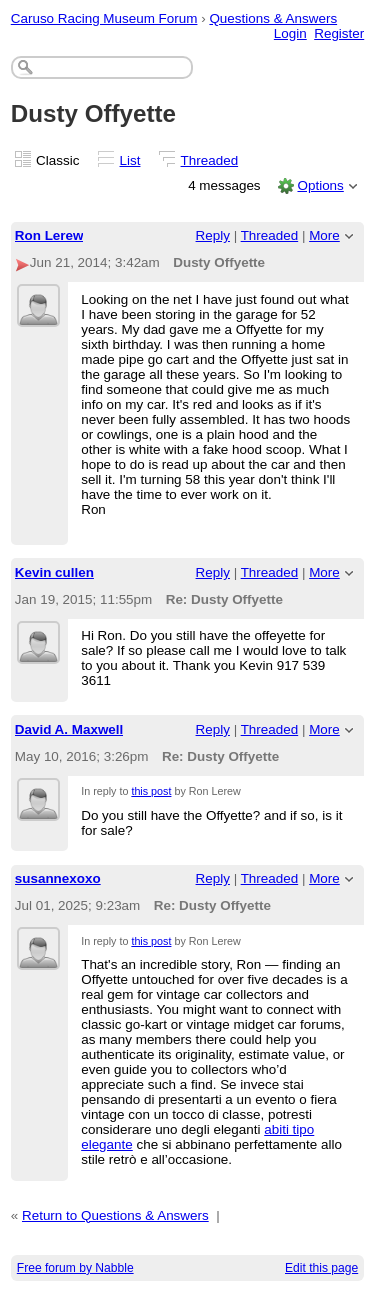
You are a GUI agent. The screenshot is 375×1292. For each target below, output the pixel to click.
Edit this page (321, 1268)
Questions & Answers (273, 18)
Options (320, 185)
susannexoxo (58, 878)
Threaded (210, 160)
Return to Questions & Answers (115, 1215)
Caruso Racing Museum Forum (104, 18)
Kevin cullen (54, 572)
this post (151, 791)
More (324, 235)
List (130, 160)
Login (290, 33)
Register (339, 33)
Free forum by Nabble (75, 1268)
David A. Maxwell (69, 729)
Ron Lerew (49, 235)
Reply (213, 235)
